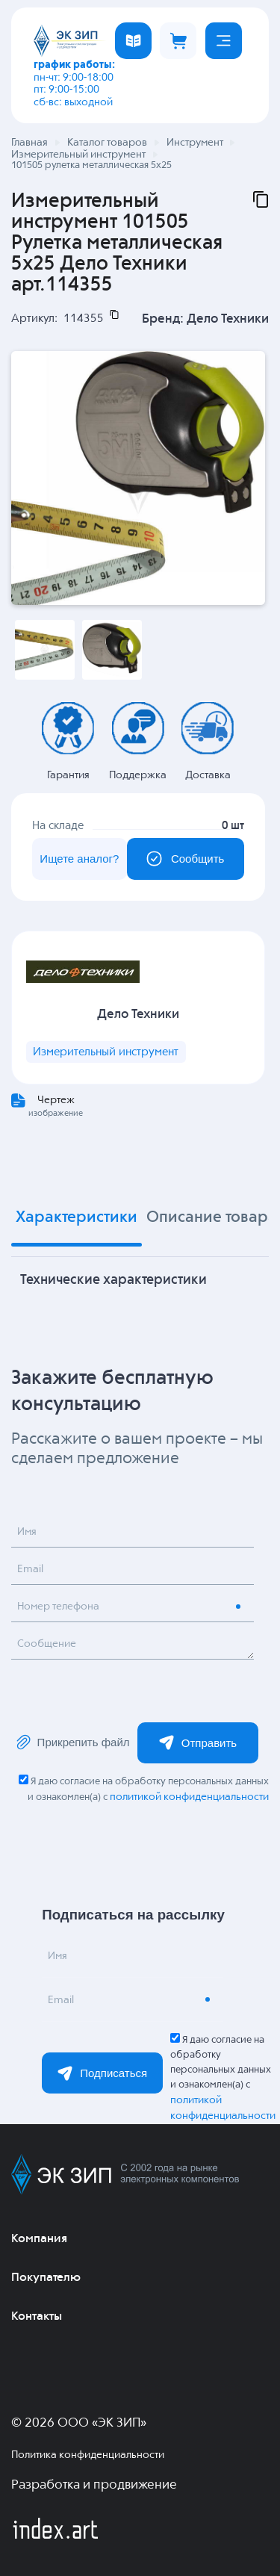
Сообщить (185, 858)
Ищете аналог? (79, 858)
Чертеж (56, 1100)
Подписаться (102, 2073)
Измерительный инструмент (105, 1052)
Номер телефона (58, 1606)
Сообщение (46, 1644)
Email (30, 1569)
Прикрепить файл (72, 1742)
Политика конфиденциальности (87, 2455)
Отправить (198, 1742)
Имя (27, 1532)
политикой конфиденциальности (189, 1797)
